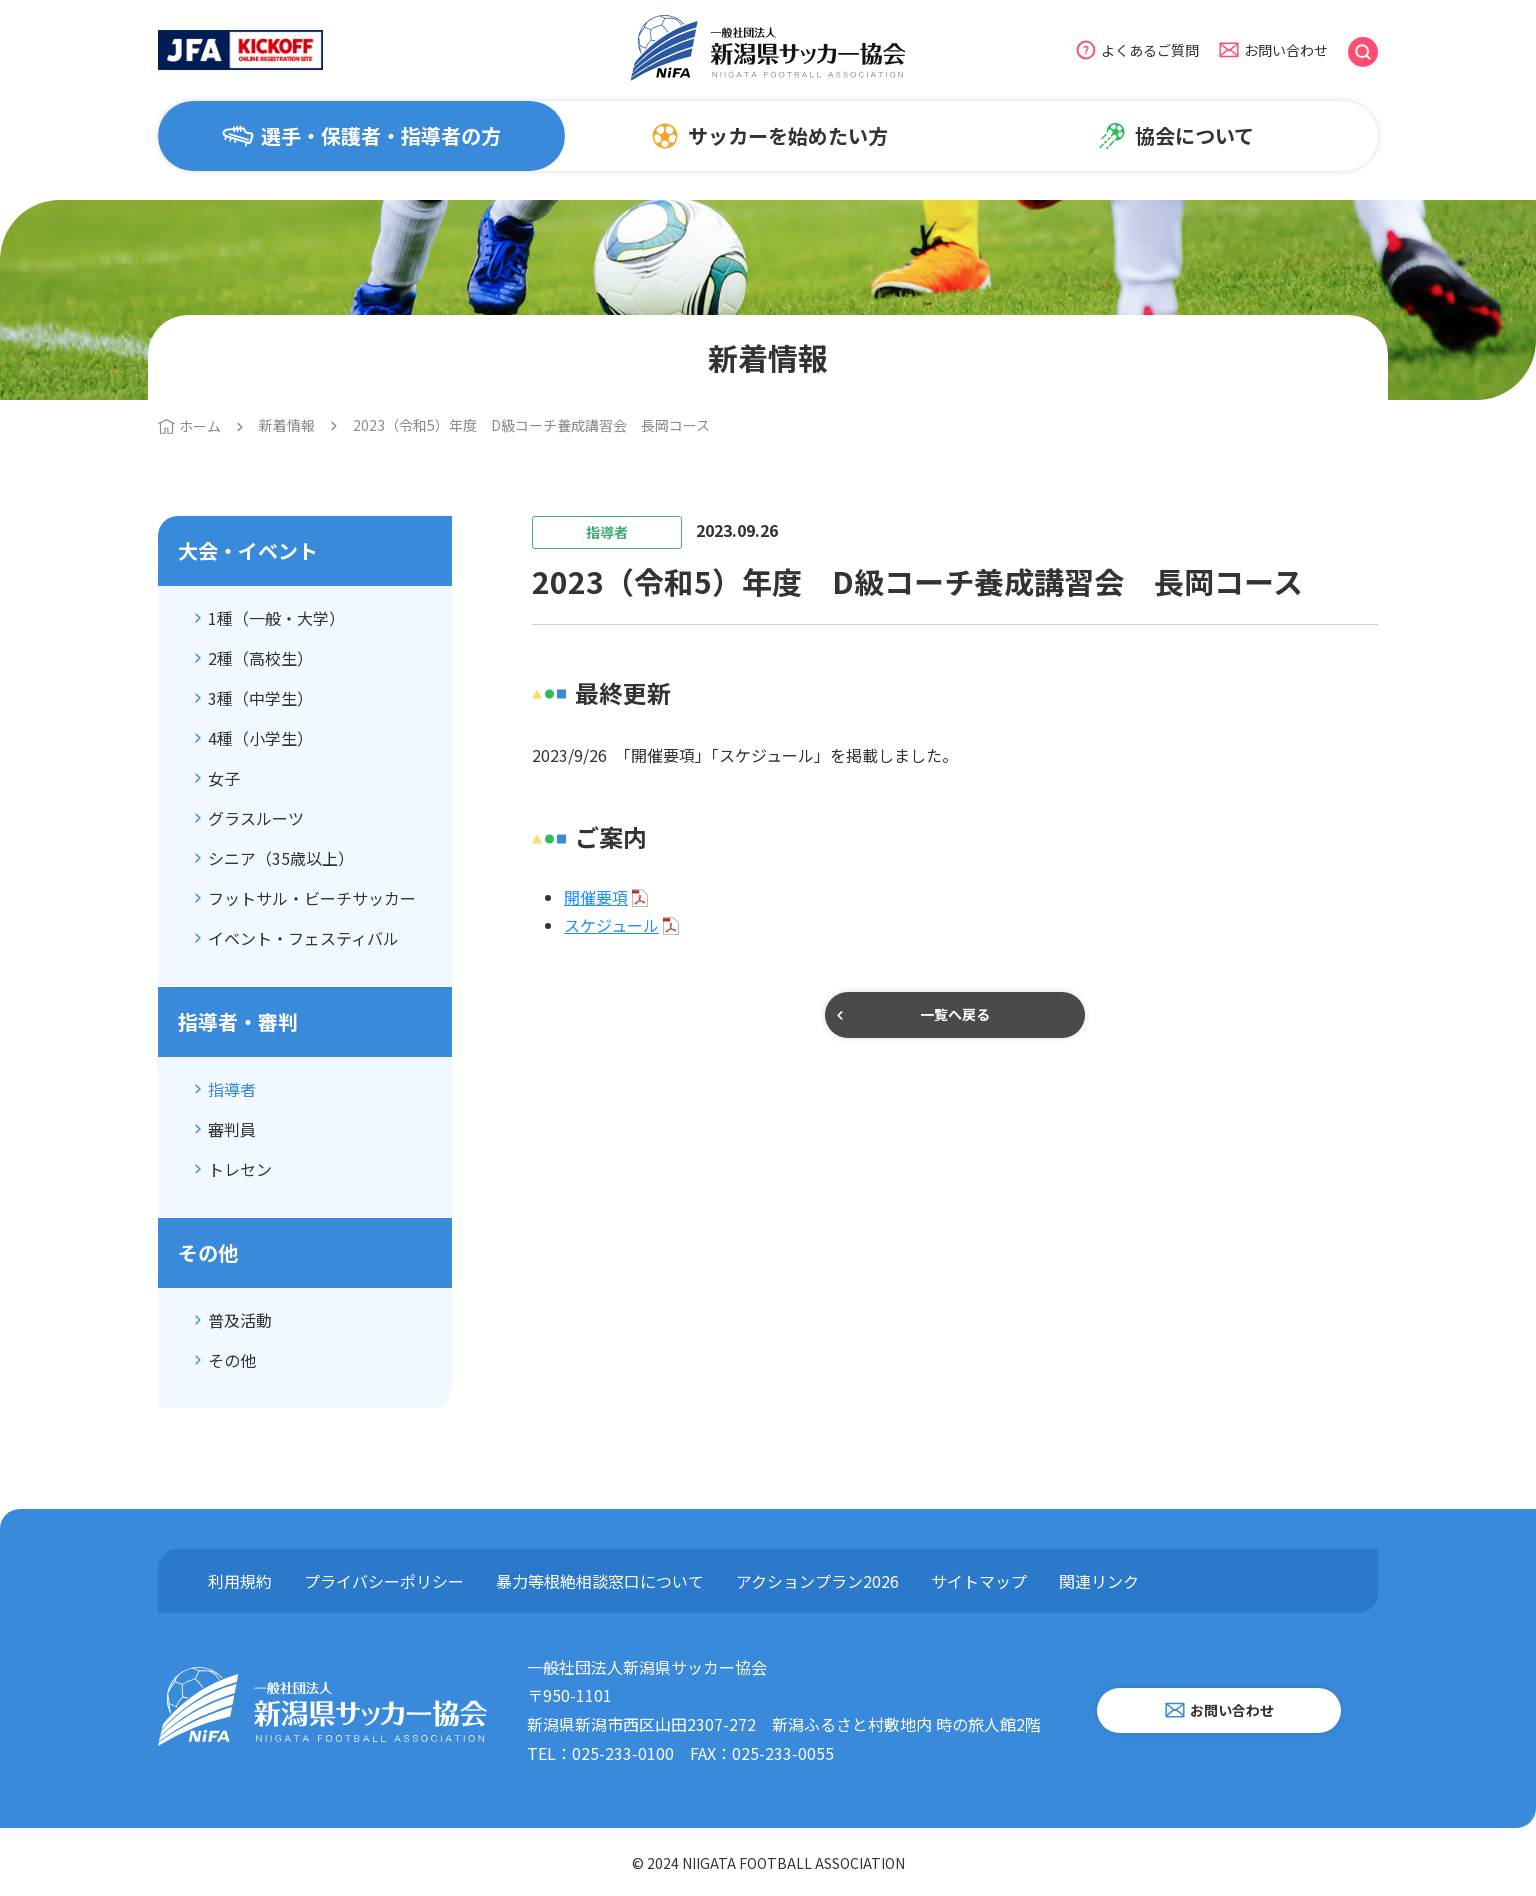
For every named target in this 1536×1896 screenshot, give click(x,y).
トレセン (240, 1169)
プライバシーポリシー (384, 1581)
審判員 (232, 1129)
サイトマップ (979, 1581)
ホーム (200, 426)
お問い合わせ (1286, 50)
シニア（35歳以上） (281, 858)
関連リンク (1099, 1581)
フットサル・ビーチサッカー (312, 898)
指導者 (232, 1089)
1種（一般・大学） (276, 618)
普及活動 (240, 1320)
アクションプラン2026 (817, 1581)
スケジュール (611, 925)
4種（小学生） (260, 738)
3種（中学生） (260, 698)
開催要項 (596, 897)
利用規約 (240, 1581)
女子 (224, 778)
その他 (232, 1360)
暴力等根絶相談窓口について (600, 1581)
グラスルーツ (256, 818)
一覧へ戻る (955, 1014)
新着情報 (287, 425)
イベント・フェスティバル (303, 938)
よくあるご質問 (1150, 50)
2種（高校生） (260, 658)
